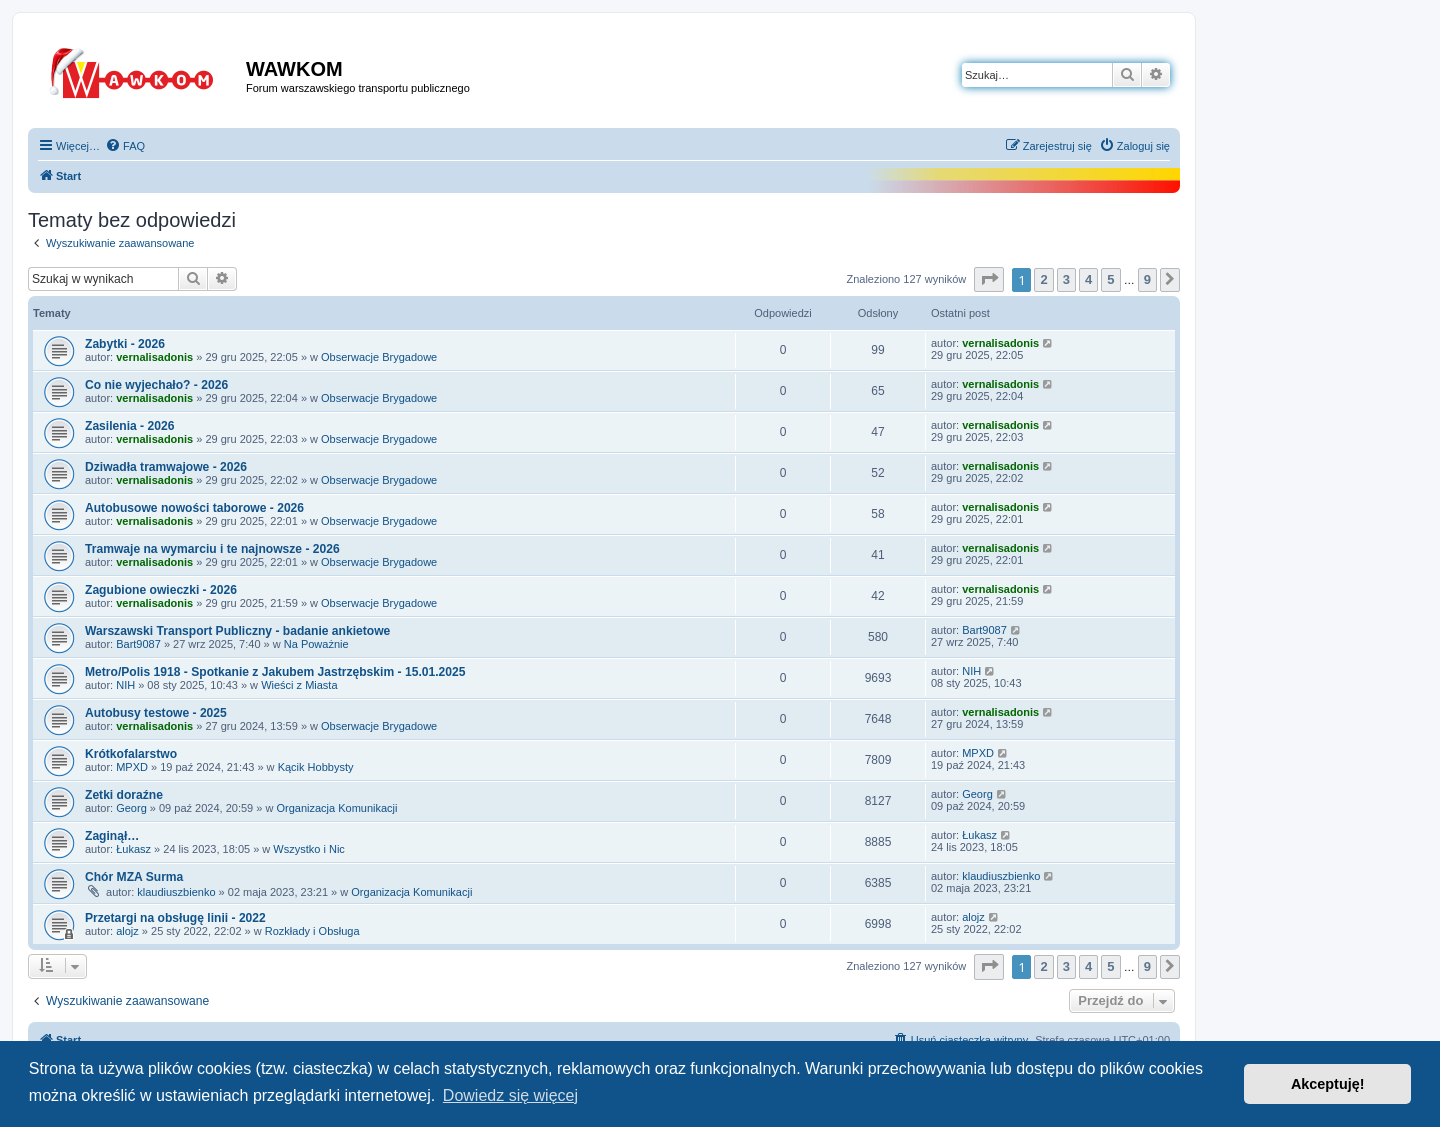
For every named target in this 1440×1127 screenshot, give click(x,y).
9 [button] (1147, 279)
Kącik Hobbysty (316, 767)
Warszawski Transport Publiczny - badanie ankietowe (237, 631)
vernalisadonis (154, 357)
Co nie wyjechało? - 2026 (156, 385)
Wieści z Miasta (299, 685)
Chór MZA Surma (134, 877)
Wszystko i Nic (309, 849)
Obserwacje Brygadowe (379, 357)
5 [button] (1110, 279)
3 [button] (1066, 279)
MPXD (132, 767)
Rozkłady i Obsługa (312, 931)
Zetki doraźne (124, 795)
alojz (127, 931)
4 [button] (1088, 279)
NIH (125, 685)
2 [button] (1043, 279)
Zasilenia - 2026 (129, 426)
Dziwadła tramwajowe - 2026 (166, 467)
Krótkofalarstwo (131, 754)
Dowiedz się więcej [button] (510, 1095)
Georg (131, 808)
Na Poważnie (316, 644)
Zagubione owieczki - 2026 (161, 590)
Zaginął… (112, 836)
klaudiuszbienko (176, 892)
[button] (989, 279)
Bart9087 (138, 644)
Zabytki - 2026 (125, 344)
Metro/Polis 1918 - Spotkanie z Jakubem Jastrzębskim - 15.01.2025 (275, 672)
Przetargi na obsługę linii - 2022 (175, 918)
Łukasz (133, 849)
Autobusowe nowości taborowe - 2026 (194, 508)
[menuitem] (125, 146)
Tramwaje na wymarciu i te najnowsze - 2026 (212, 549)
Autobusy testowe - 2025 (156, 713)
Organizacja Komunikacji (336, 808)
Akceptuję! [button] (1328, 1084)
